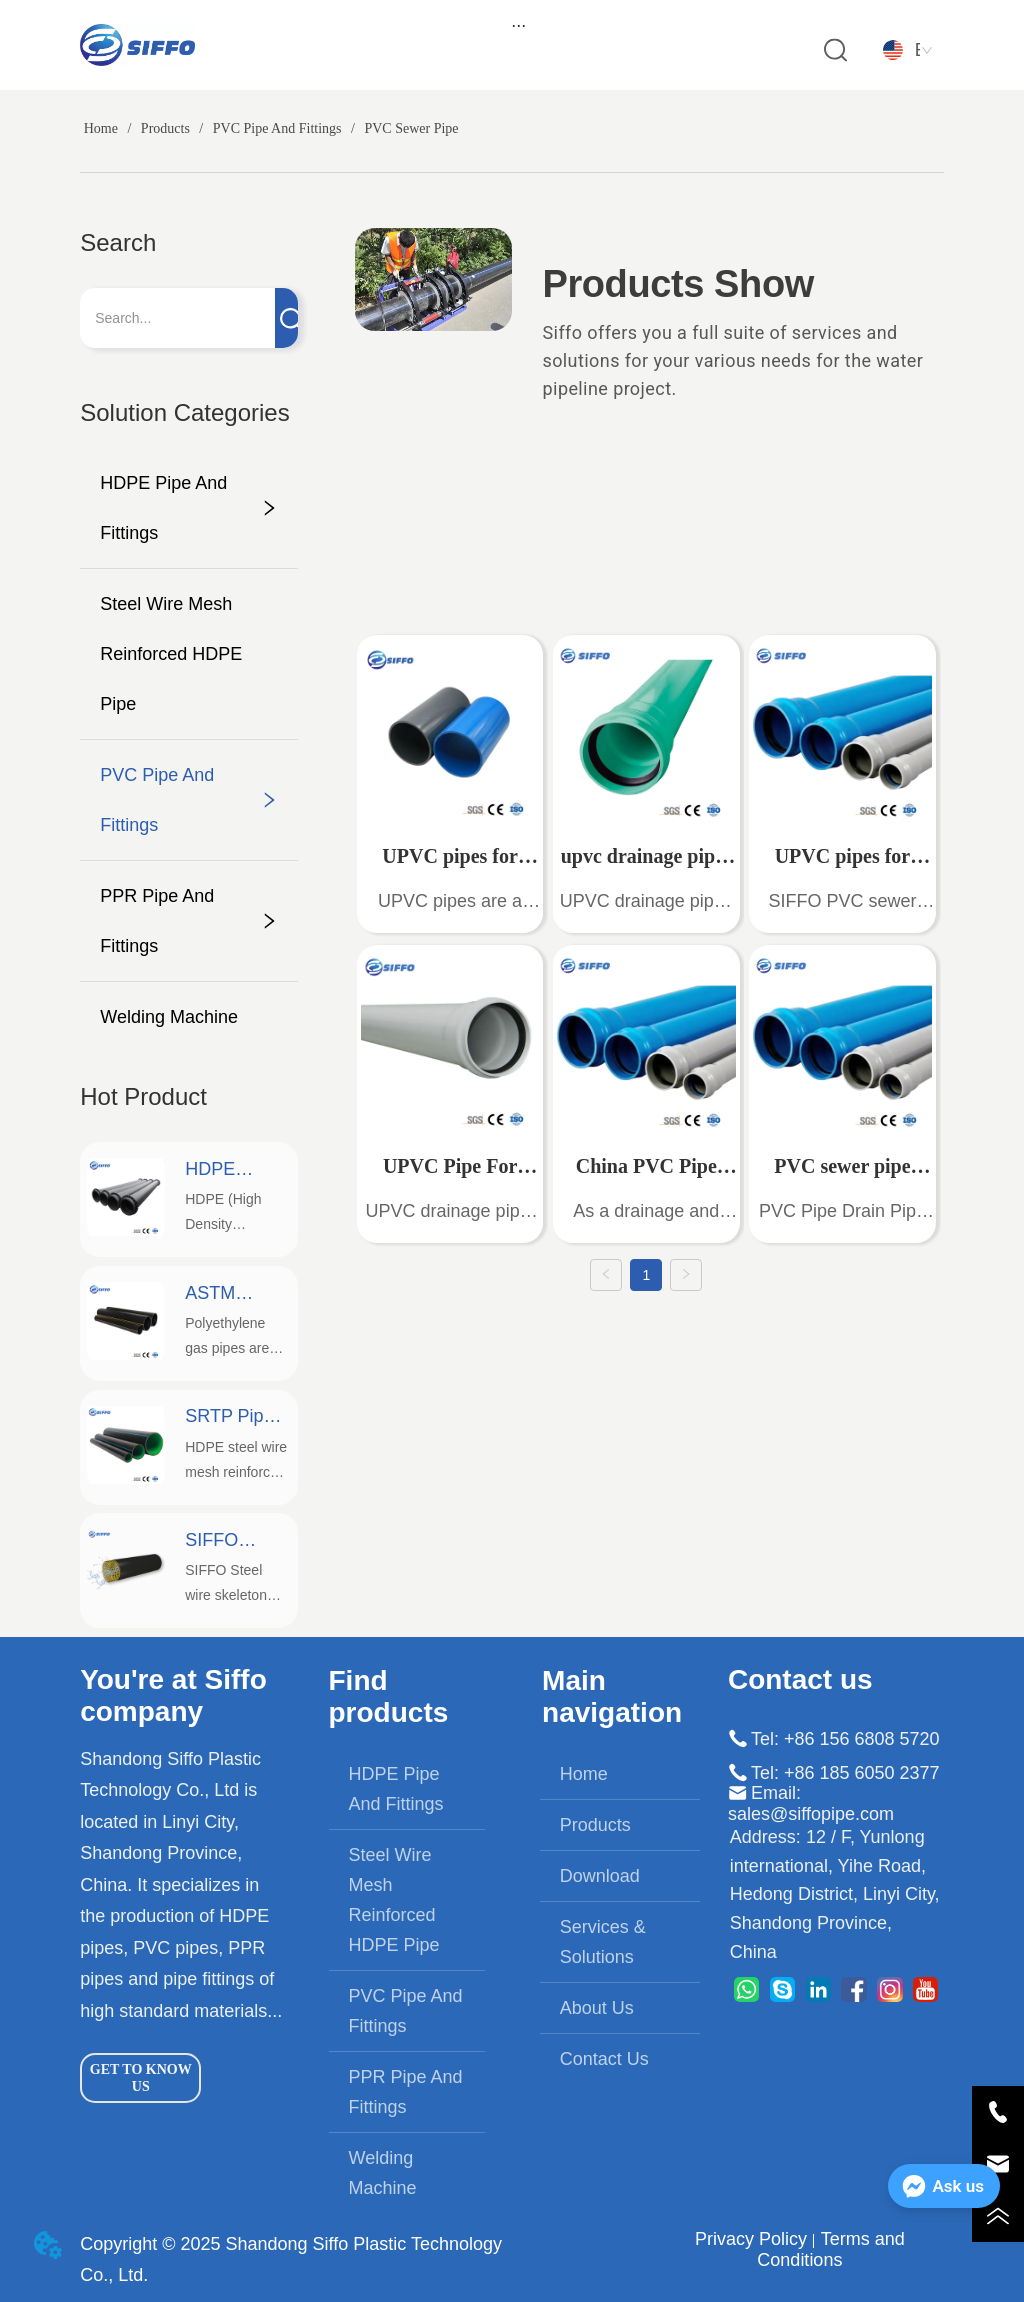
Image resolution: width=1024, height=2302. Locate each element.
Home (100, 128)
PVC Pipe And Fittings (277, 128)
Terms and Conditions (830, 2249)
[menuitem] (519, 25)
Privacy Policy (751, 2239)
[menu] (519, 25)
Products (165, 128)
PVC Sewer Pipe (410, 128)
